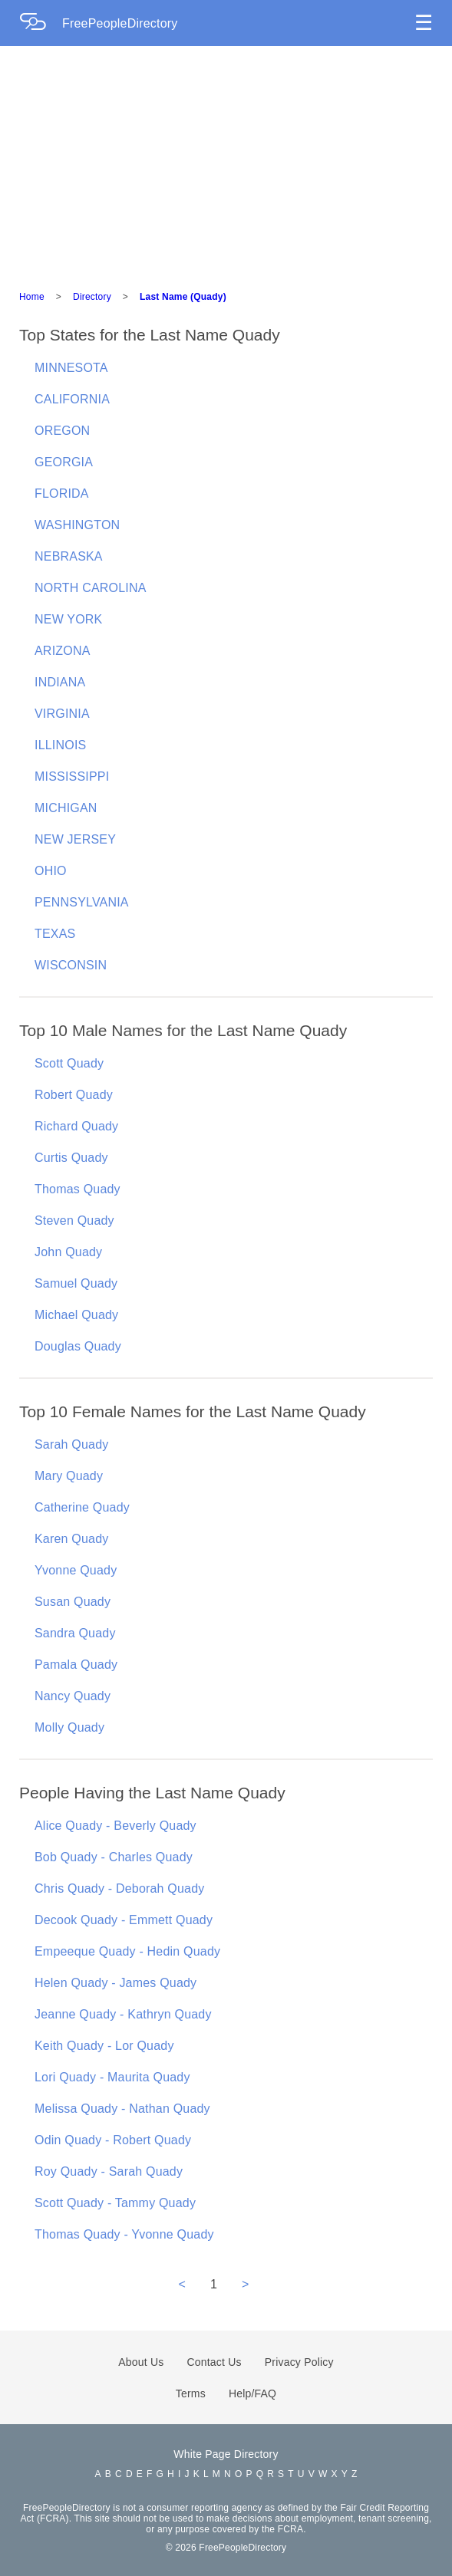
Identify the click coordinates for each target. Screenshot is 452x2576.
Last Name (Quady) (183, 296)
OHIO (51, 870)
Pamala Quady (76, 1664)
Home (32, 296)
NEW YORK (68, 619)
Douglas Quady (78, 1346)
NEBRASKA (69, 556)
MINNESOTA (71, 367)
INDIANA (60, 682)
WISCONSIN (71, 965)
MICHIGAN (66, 807)
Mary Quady (69, 1475)
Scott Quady (69, 1063)
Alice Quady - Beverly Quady (115, 1825)
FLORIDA (62, 493)
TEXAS (55, 933)
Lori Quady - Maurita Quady (112, 2077)
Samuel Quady (76, 1283)
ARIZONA (63, 650)
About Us (140, 2362)
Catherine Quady (82, 1507)
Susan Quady (73, 1601)
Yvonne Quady (76, 1570)
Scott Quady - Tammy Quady (115, 2202)
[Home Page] (40, 23)
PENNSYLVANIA (82, 902)
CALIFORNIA (72, 399)
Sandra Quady (75, 1633)
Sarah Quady (71, 1444)
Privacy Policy (299, 2362)
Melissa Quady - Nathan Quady (122, 2108)
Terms (191, 2393)
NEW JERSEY (75, 839)
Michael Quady (76, 1314)
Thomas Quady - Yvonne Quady (124, 2234)
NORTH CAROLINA (91, 587)
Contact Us (214, 2362)
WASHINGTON (77, 524)
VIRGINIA (62, 713)
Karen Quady (71, 1538)
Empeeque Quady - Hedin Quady (127, 1951)
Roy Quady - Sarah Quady (109, 2171)
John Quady (68, 1251)
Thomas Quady (77, 1189)
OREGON (62, 430)
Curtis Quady (71, 1157)
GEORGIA (64, 462)
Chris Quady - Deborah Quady (120, 1888)
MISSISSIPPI (72, 776)
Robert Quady (74, 1094)
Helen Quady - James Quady (115, 1982)
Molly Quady (69, 1727)
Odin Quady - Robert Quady (113, 2140)
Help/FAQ (252, 2393)
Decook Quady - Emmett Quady (124, 1919)
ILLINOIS (60, 745)
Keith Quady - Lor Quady (104, 2045)
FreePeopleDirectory (120, 23)
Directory (92, 296)
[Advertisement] (226, 161)
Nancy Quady (73, 1696)
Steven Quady (74, 1220)
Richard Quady (76, 1126)
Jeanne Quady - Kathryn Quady (123, 2014)
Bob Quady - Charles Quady (114, 1857)
